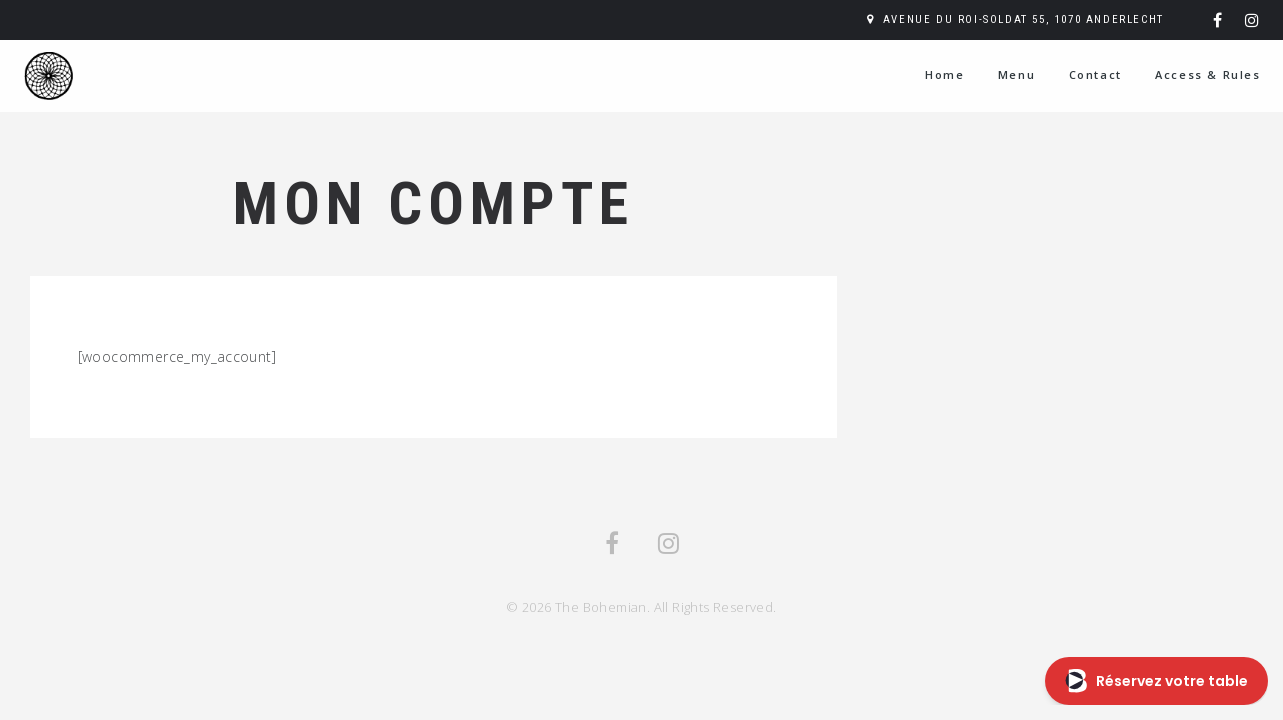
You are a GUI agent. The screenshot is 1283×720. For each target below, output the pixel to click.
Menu (1016, 74)
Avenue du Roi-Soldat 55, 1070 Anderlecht (1023, 19)
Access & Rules (1207, 74)
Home (944, 74)
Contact (1095, 74)
